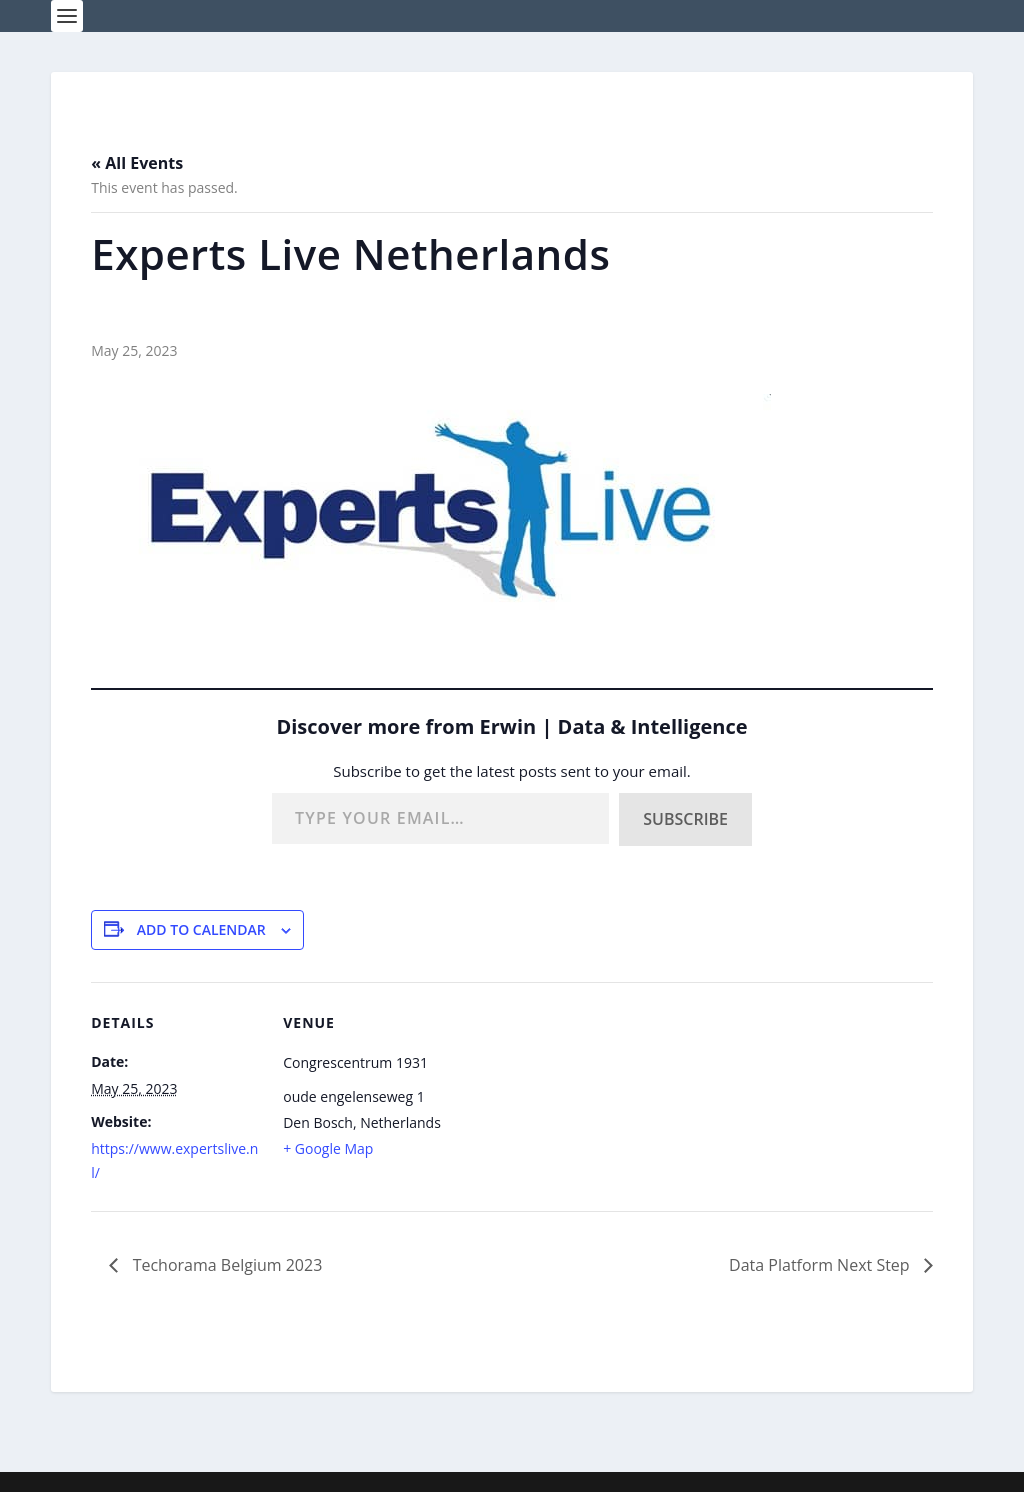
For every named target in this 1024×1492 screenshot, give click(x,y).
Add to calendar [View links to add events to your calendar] (201, 929)
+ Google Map (328, 1148)
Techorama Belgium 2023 (225, 1265)
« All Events (137, 163)
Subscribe (685, 819)
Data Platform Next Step (821, 1265)
